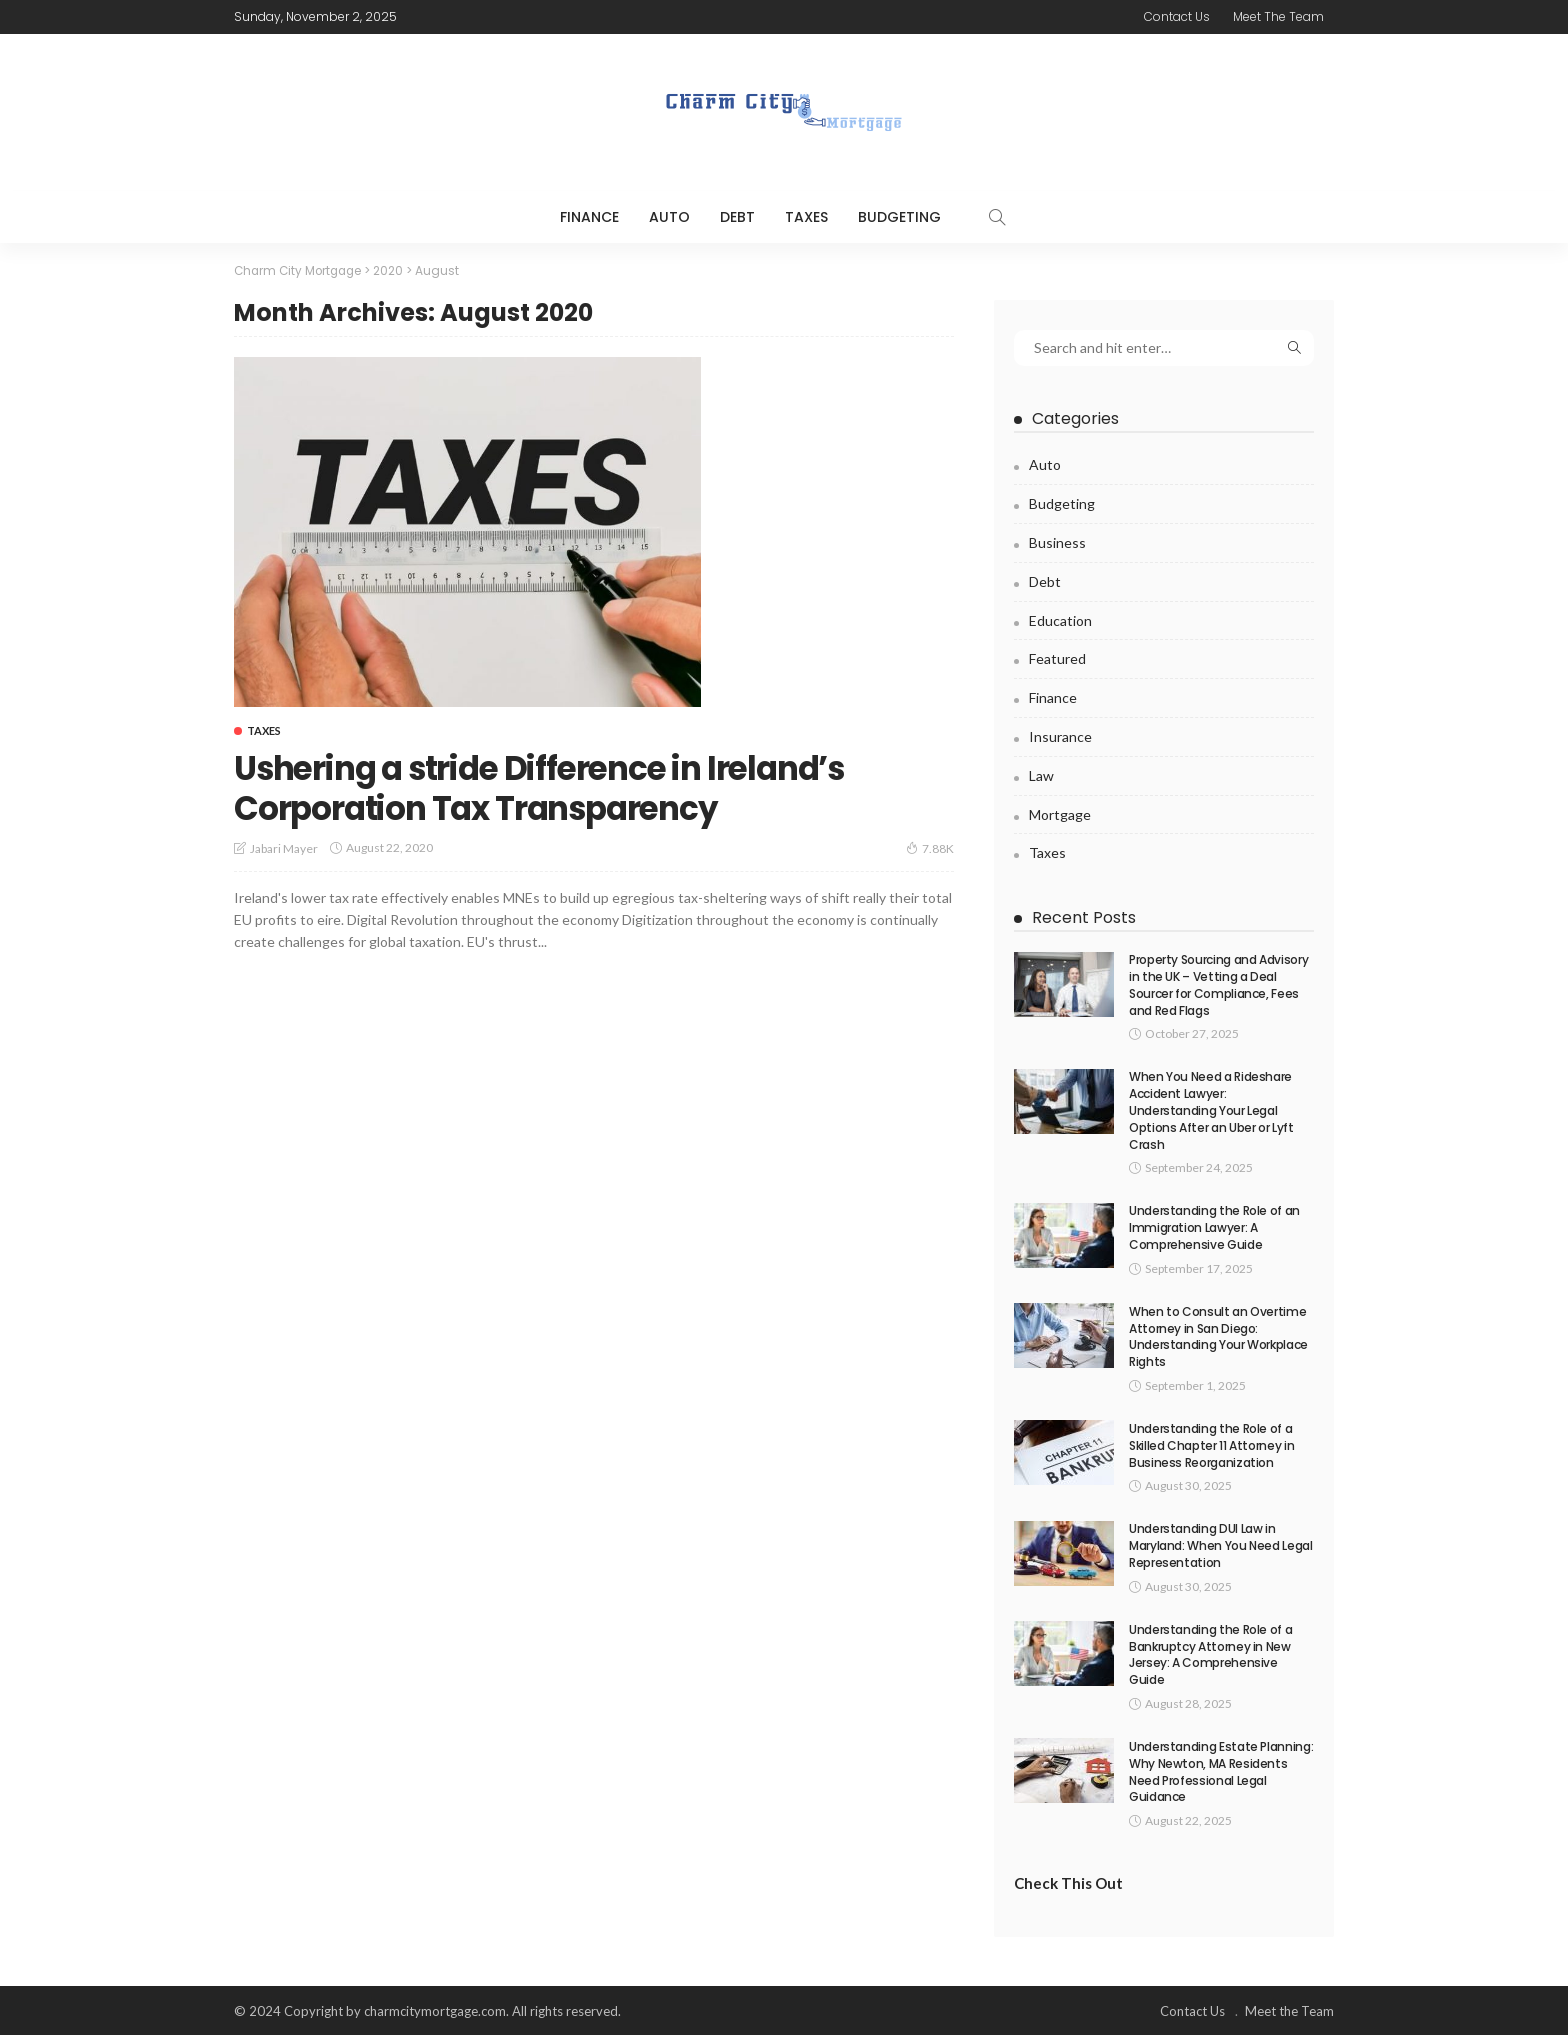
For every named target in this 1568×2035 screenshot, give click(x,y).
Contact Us (1177, 16)
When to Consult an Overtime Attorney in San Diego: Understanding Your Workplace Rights (1218, 1334)
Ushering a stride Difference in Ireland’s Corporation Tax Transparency (568, 787)
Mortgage (1060, 812)
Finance (589, 217)
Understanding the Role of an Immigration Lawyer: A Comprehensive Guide (1214, 1226)
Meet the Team (1278, 16)
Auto (669, 217)
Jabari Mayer (284, 847)
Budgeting (899, 217)
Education (1060, 618)
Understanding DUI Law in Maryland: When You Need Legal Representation (1221, 1544)
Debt (737, 217)
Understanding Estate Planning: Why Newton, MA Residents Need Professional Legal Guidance (1221, 1769)
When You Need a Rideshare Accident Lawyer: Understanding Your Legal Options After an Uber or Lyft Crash (1211, 1109)
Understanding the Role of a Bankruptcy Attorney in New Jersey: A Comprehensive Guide (1210, 1652)
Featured (1057, 657)
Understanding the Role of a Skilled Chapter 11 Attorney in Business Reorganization (1211, 1444)
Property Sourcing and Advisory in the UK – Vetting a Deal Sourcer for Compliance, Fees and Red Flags (1218, 983)
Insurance (1060, 735)
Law (1041, 773)
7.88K (930, 847)
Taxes (806, 217)
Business (1057, 541)
